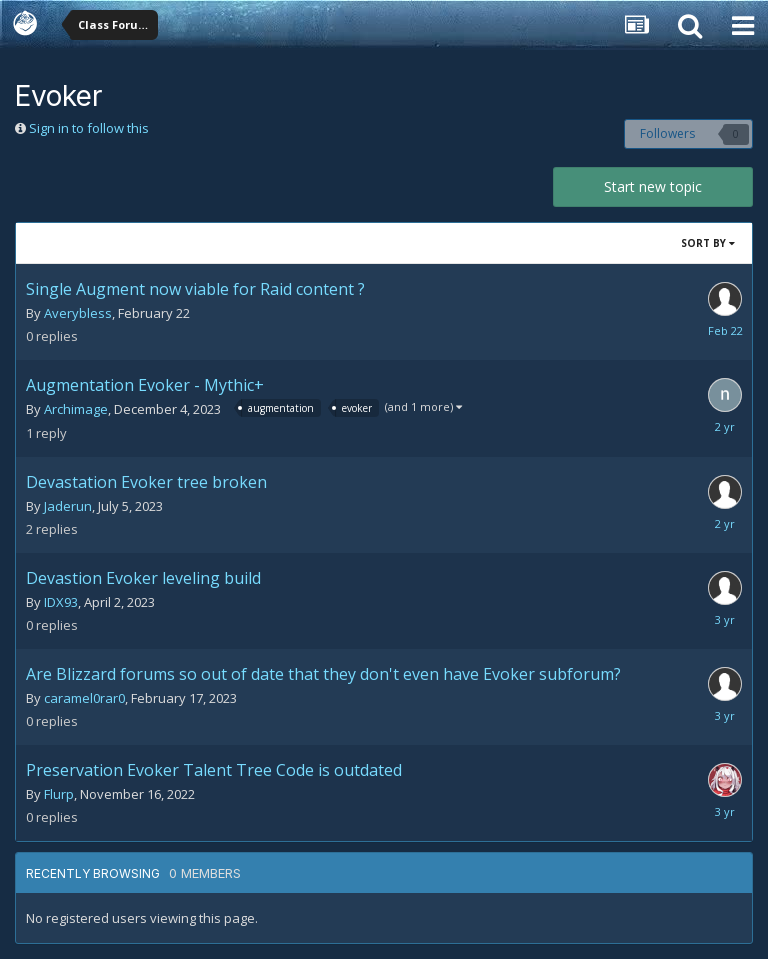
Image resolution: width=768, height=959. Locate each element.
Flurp (59, 794)
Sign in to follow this (89, 128)
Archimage (76, 409)
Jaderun (68, 506)
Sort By (708, 243)
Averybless (78, 313)
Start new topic (653, 186)
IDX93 (61, 602)
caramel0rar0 (84, 698)
